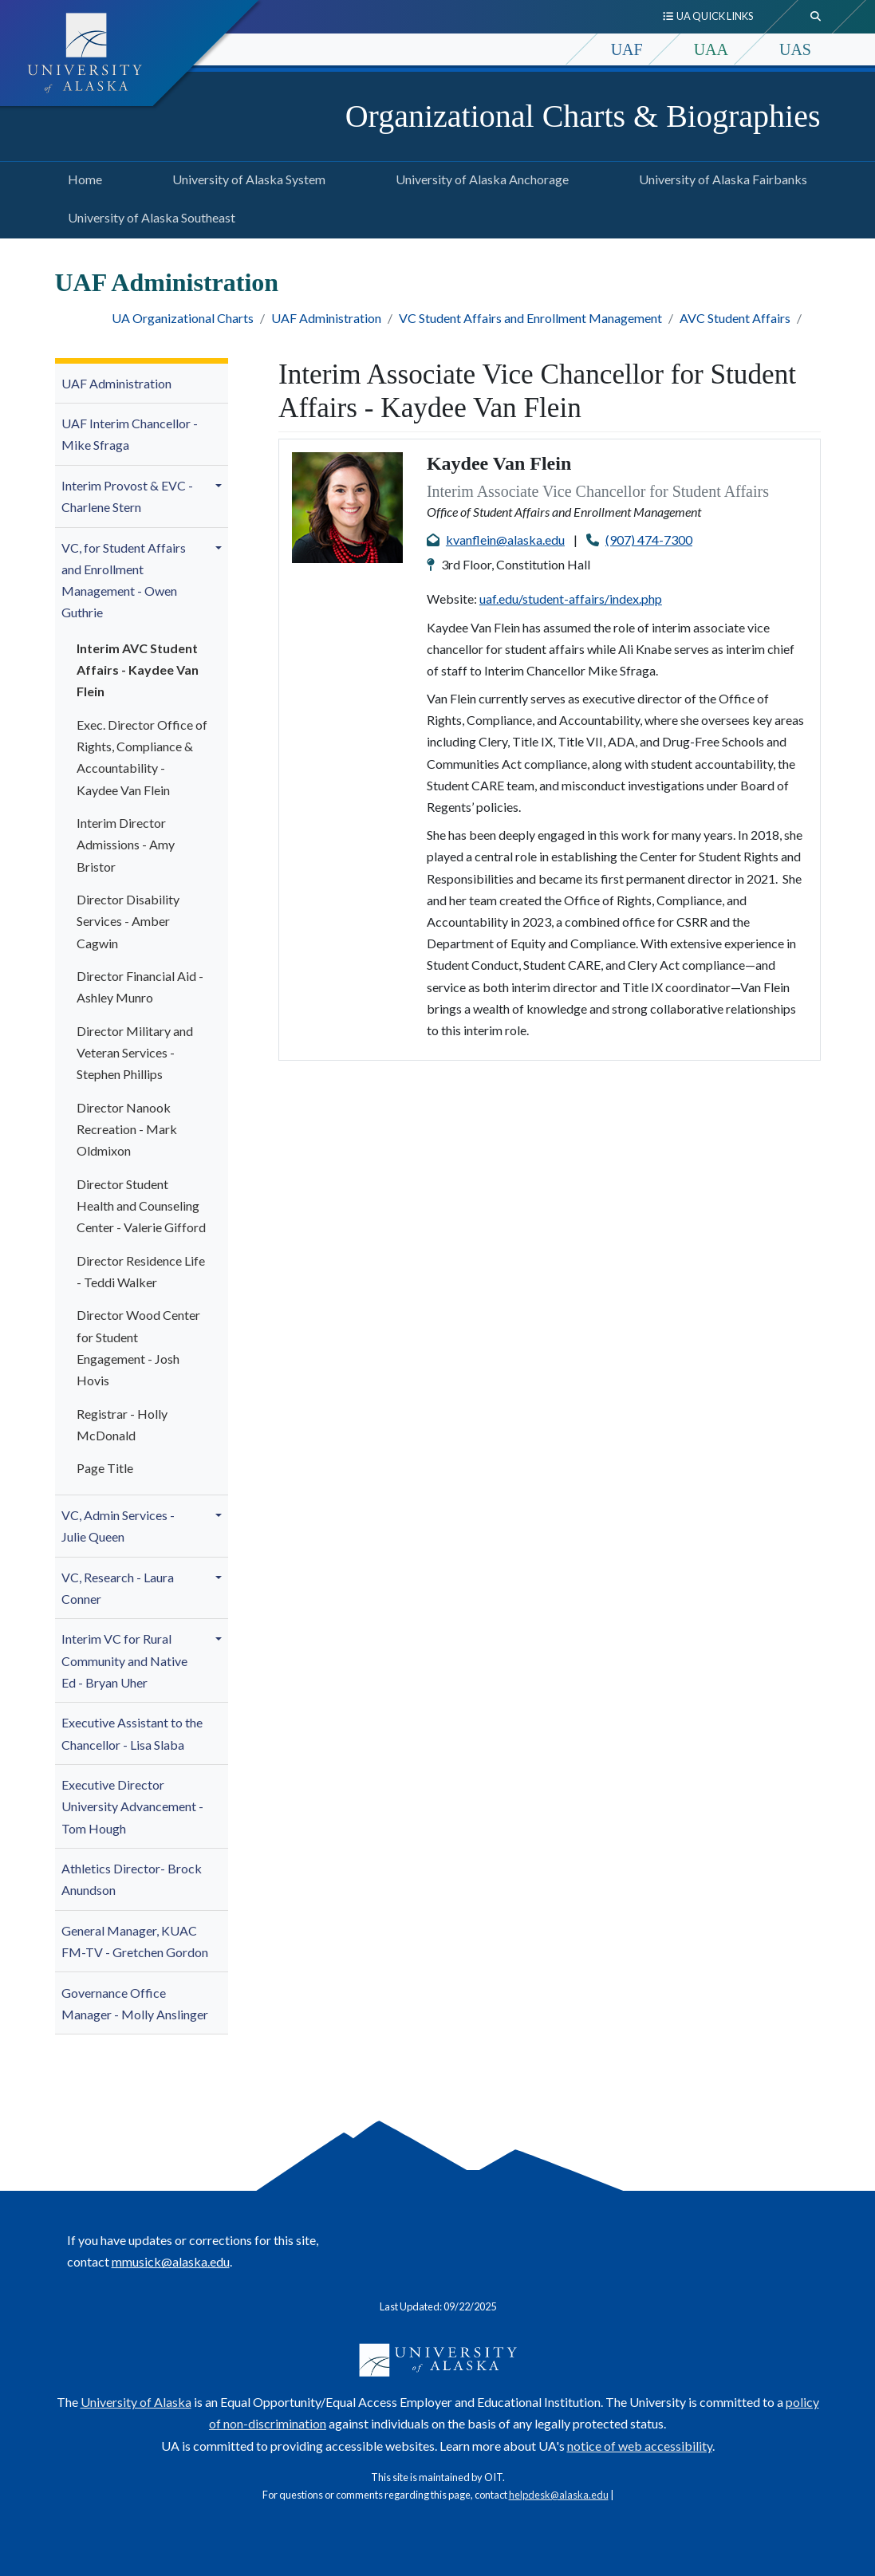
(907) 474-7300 (648, 539)
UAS (795, 49)
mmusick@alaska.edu (171, 2261)
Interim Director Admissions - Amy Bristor (126, 844)
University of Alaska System (245, 177)
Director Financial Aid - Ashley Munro (140, 986)
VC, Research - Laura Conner (117, 1588)
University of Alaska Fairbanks (720, 177)
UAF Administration (326, 317)
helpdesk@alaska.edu (559, 2494)
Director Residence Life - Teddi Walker (141, 1271)
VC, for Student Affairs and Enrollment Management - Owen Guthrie (123, 580)
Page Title (105, 1467)
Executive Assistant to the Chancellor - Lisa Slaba (132, 1733)
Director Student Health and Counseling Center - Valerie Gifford (141, 1205)
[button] (221, 486)
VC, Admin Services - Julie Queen (118, 1525)
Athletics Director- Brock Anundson (131, 1879)
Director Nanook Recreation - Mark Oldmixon (127, 1129)
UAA (711, 49)
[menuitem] (142, 384)
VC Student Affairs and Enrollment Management (530, 317)
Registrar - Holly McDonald (122, 1424)
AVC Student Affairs (735, 317)
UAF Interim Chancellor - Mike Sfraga (129, 434)
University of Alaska (136, 2401)
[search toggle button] (816, 16)
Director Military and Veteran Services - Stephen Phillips (135, 1052)
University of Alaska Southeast (148, 215)
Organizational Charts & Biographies (583, 116)
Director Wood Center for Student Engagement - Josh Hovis (138, 1347)
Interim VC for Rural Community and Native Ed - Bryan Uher (124, 1660)
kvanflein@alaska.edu (505, 539)
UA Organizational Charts (183, 317)
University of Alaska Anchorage (479, 177)
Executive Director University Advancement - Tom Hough (132, 1806)
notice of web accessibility (639, 2445)
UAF (627, 49)
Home (81, 177)
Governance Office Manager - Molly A (134, 2003)
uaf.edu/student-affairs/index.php (570, 598)
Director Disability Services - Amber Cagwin (128, 921)
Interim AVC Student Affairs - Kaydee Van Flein (138, 669)
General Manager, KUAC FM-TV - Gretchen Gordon (134, 1941)
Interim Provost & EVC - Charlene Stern (127, 496)
